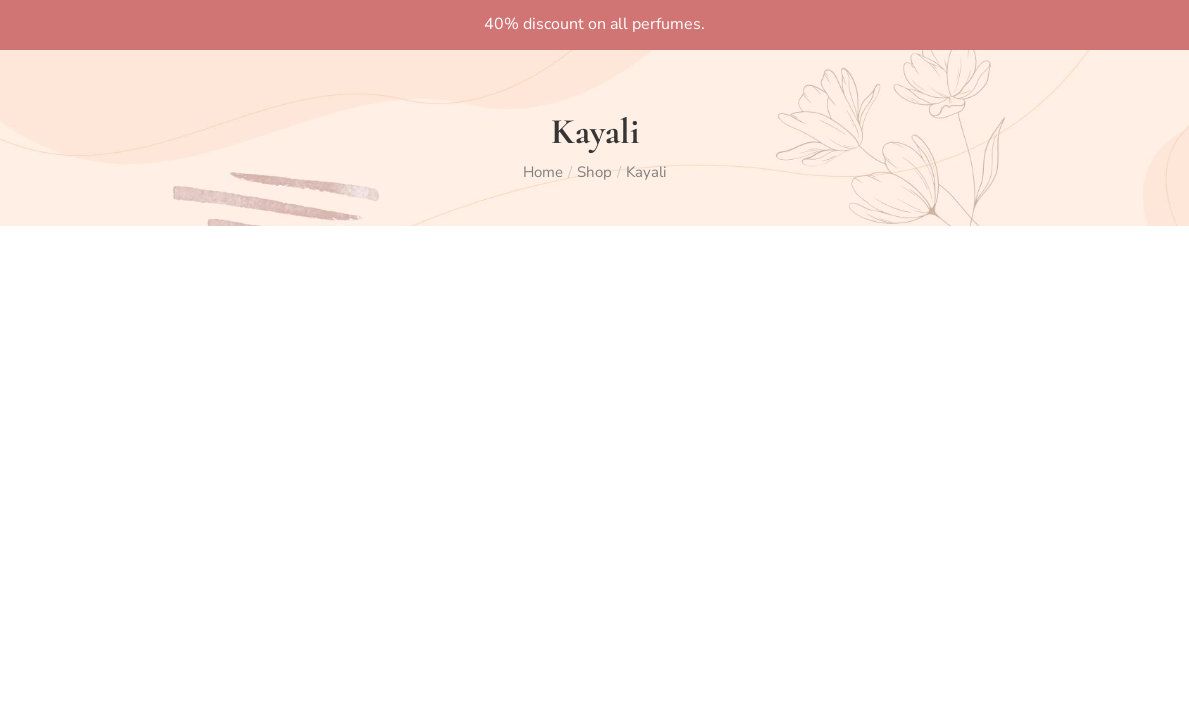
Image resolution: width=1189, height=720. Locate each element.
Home (543, 172)
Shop (594, 172)
